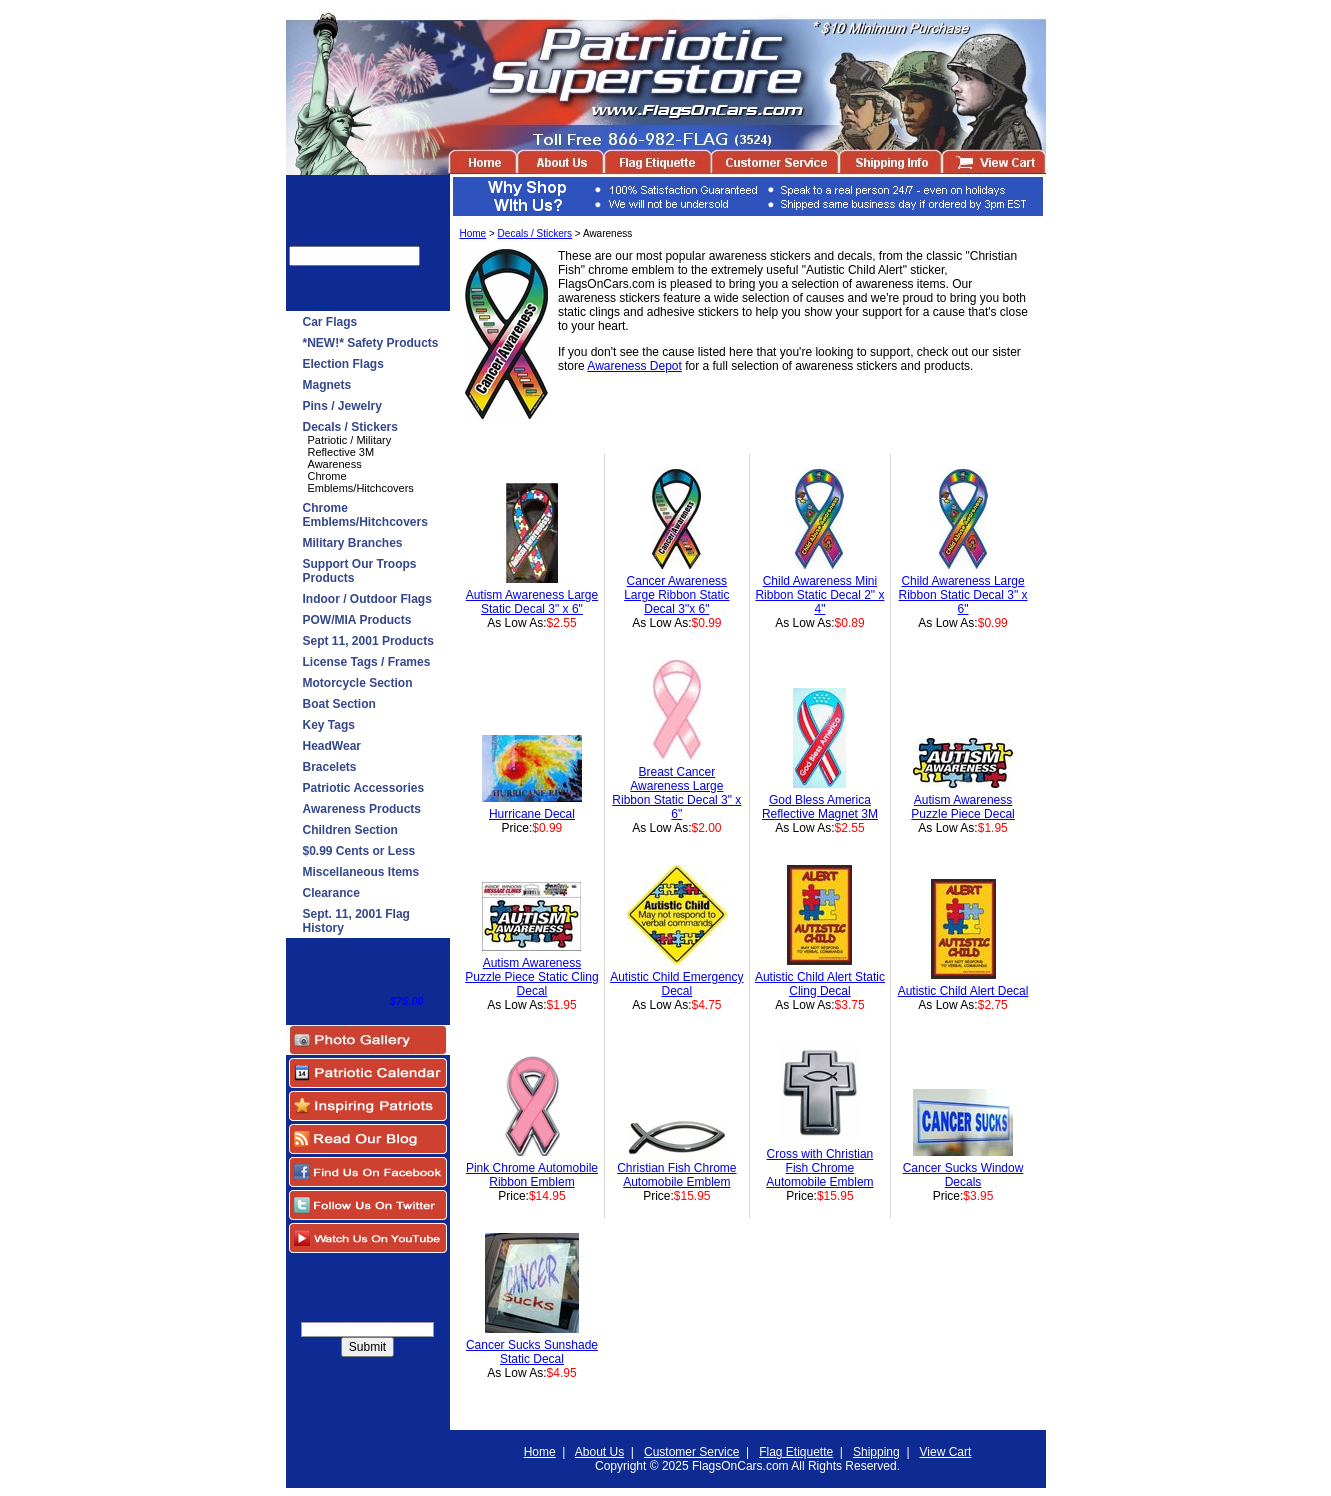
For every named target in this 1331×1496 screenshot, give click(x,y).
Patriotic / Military (350, 440)
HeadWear (332, 746)
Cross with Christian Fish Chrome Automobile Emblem (819, 1168)
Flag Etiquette (796, 1452)
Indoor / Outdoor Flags (367, 599)
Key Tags (329, 725)
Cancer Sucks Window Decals (963, 1175)
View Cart (946, 1452)
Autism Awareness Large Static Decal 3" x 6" (532, 602)
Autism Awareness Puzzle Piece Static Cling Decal (531, 977)
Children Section (350, 830)
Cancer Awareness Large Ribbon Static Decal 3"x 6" (676, 595)
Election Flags (343, 364)
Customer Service (691, 1452)
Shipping (876, 1452)
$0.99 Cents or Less (359, 851)
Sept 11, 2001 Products (368, 641)
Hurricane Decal (532, 814)
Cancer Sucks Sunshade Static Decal (532, 1352)
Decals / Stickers (350, 427)
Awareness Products (362, 809)
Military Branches (353, 543)
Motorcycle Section (358, 683)
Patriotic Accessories (364, 788)
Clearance (331, 893)
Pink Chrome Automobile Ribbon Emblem (532, 1175)
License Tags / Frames (367, 662)
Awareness (335, 464)
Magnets (327, 385)
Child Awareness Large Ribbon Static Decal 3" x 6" (963, 595)
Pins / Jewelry (342, 406)
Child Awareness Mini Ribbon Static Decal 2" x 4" (819, 595)
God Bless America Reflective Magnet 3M (820, 807)
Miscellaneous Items (361, 872)
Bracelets (330, 767)
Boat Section (339, 704)
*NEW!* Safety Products (371, 343)
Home (473, 233)
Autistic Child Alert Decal (963, 991)
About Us (599, 1452)
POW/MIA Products (357, 620)
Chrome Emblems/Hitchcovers (361, 482)
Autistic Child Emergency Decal (676, 984)
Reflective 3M (341, 452)
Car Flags (330, 322)
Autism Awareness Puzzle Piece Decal (962, 807)
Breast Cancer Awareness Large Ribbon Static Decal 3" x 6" (676, 793)
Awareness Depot (634, 366)
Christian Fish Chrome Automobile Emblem (676, 1175)
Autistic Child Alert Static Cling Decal (820, 984)
